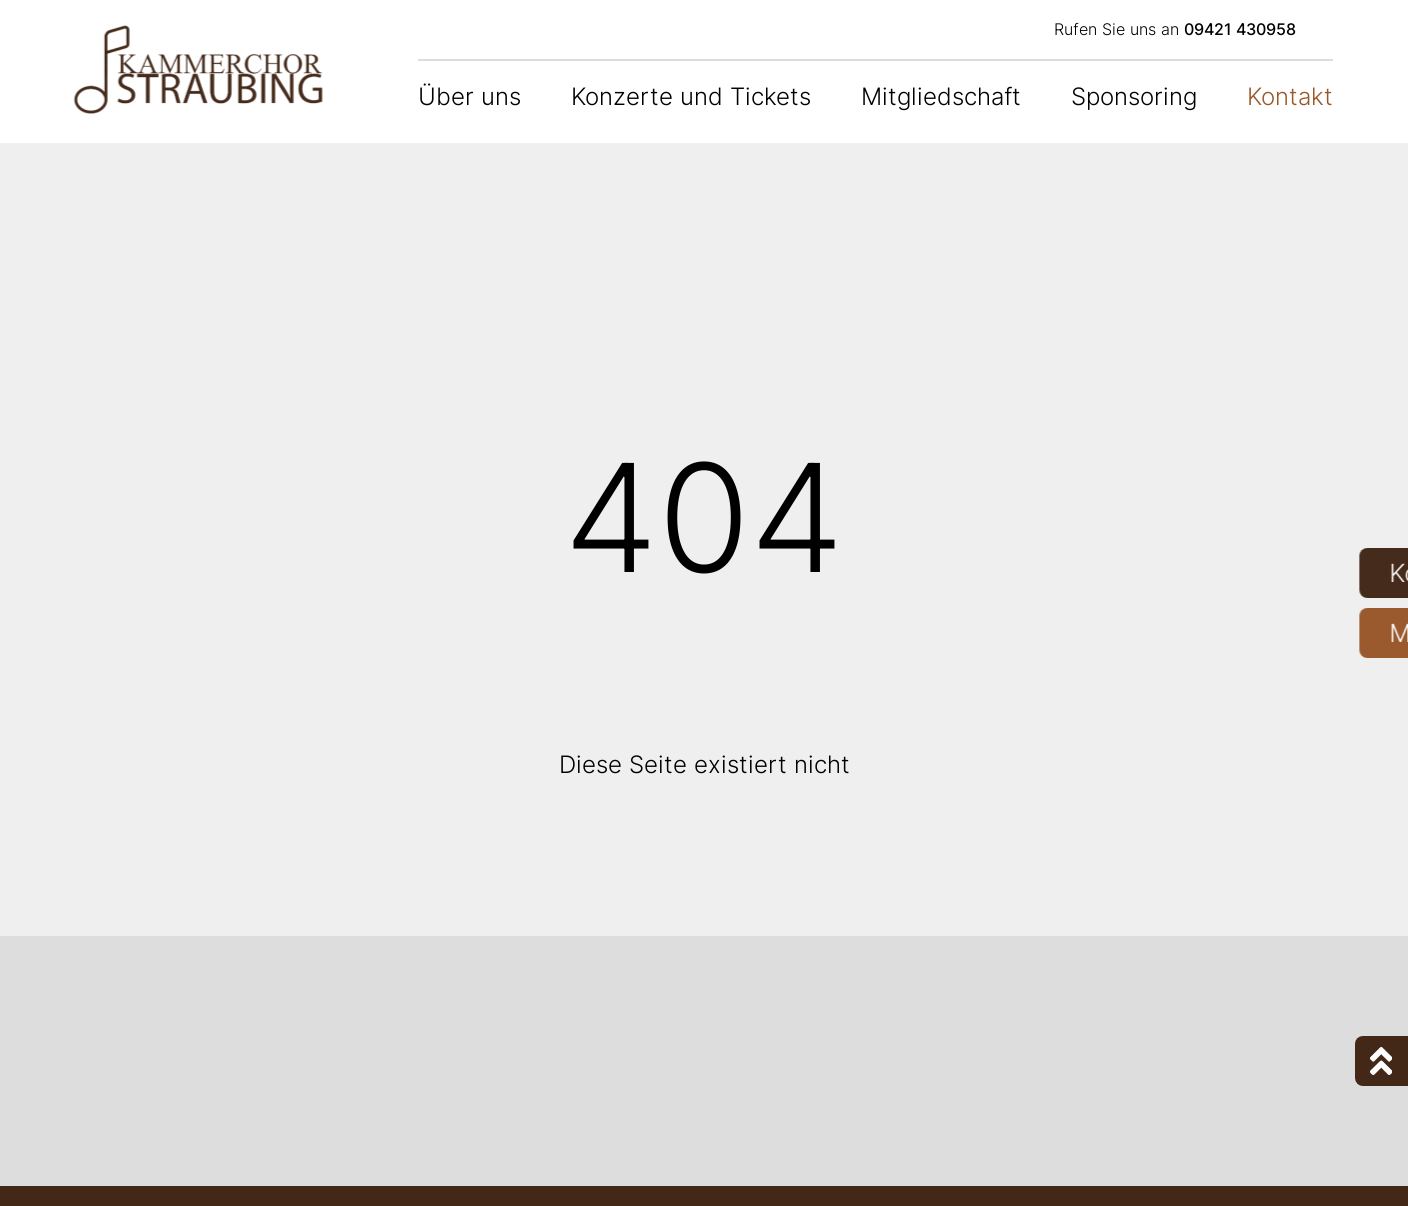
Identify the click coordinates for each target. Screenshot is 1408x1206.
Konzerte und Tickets (691, 96)
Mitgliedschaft (941, 96)
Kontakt (1290, 96)
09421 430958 (1240, 29)
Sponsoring (1134, 96)
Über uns (469, 96)
